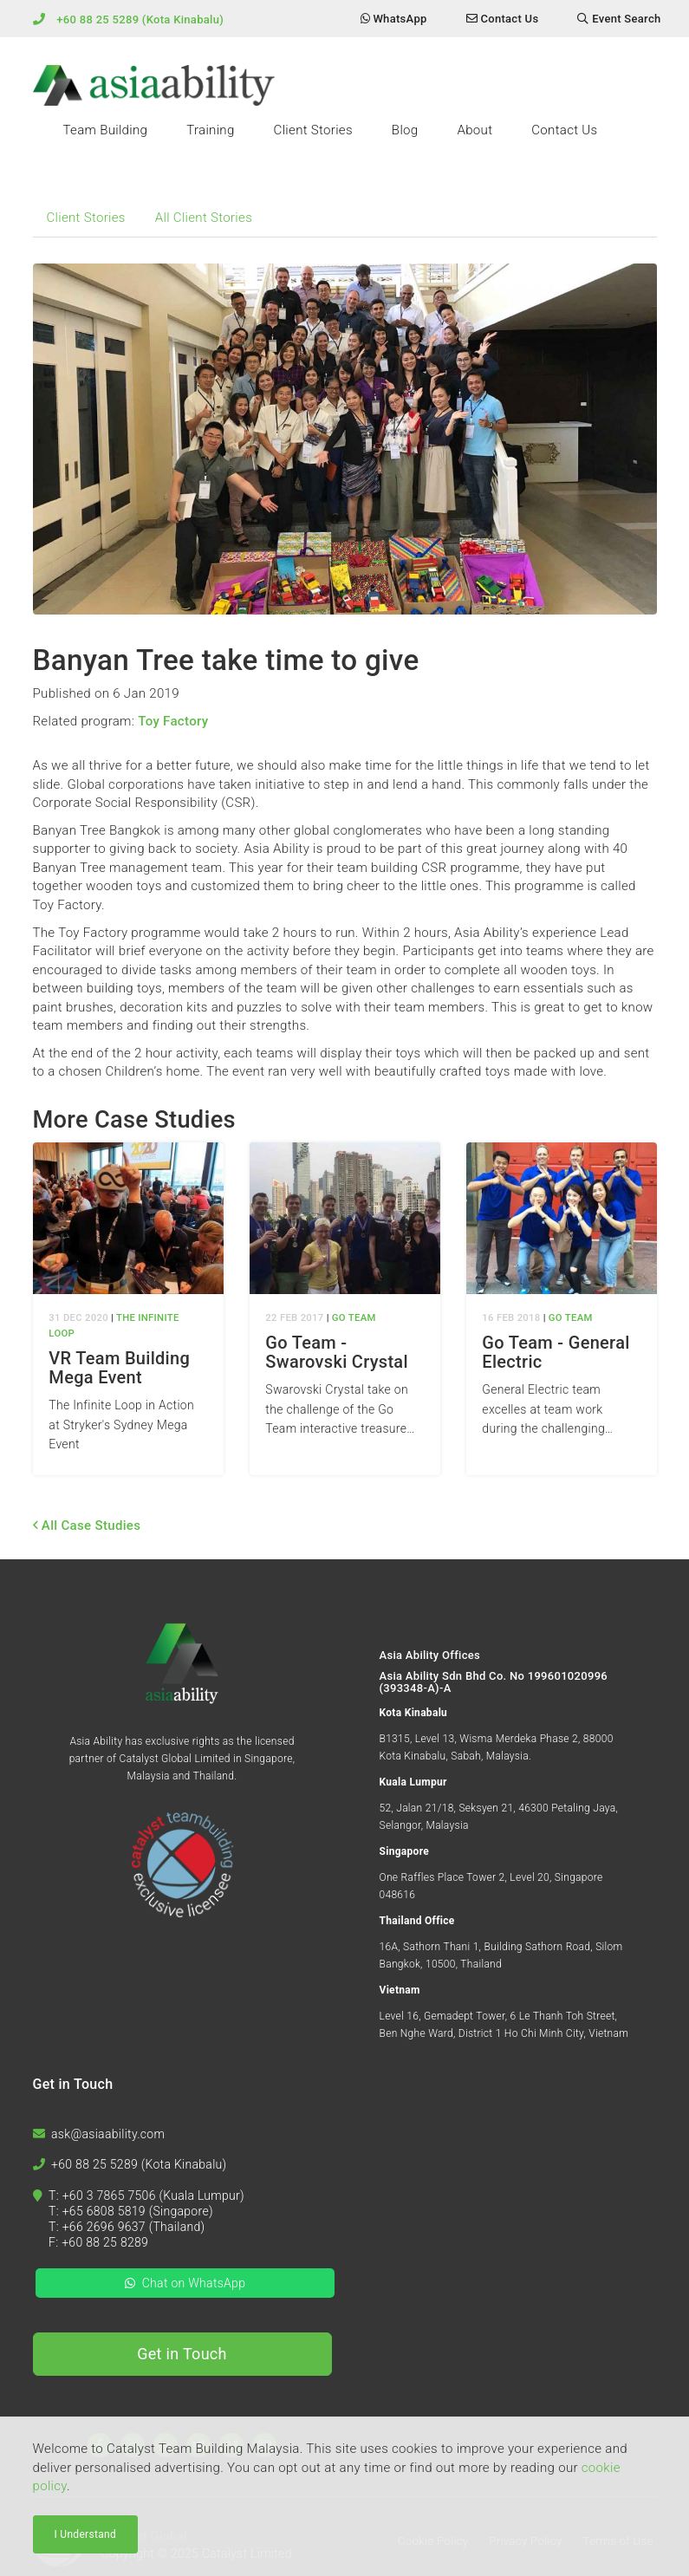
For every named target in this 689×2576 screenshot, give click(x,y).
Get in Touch (182, 2354)
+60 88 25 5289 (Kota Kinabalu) (140, 19)
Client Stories (313, 130)
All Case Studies (87, 1525)
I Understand (86, 2537)
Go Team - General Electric (555, 1352)
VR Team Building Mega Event (119, 1368)
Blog (405, 130)
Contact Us (564, 130)
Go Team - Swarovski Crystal (336, 1352)
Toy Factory (173, 721)
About (474, 130)
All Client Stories (203, 217)
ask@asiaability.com (108, 2134)
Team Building (105, 130)
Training (210, 130)
